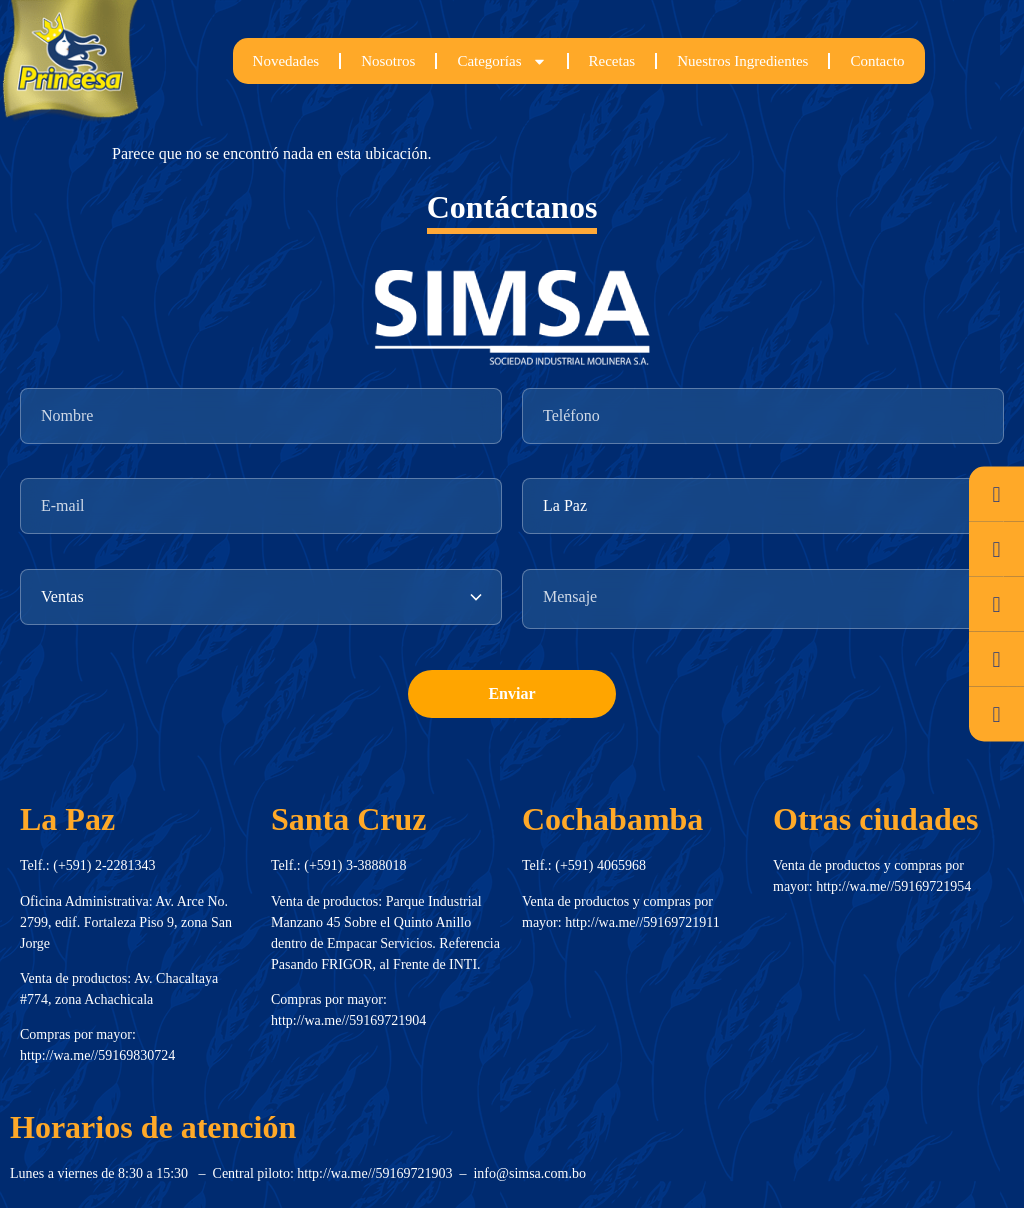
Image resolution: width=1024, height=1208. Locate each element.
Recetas (612, 61)
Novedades (286, 61)
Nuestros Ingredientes (742, 61)
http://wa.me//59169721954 (893, 886)
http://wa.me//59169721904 (348, 1020)
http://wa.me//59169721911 (642, 922)
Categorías (501, 61)
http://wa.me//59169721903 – (385, 1173)
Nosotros (388, 61)
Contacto (877, 61)
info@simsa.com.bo (529, 1173)
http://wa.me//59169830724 (97, 1055)
